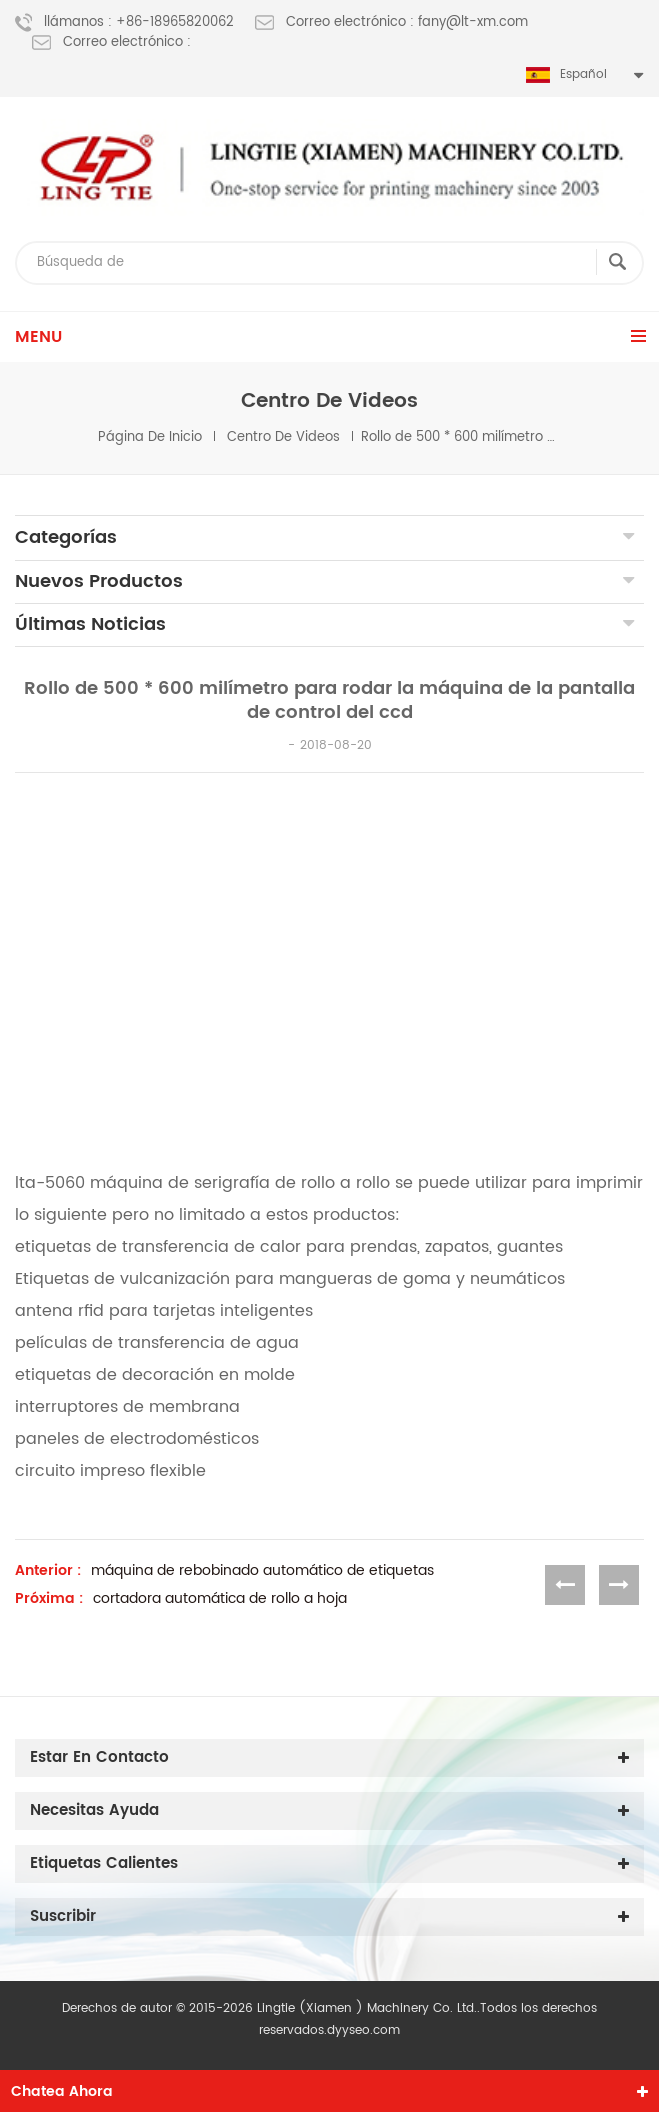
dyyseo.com (363, 2030)
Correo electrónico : (111, 43)
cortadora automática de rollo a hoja (220, 1599)
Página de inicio (150, 437)
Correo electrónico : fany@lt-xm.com (391, 23)
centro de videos (283, 437)
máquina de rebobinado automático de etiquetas (262, 1571)
